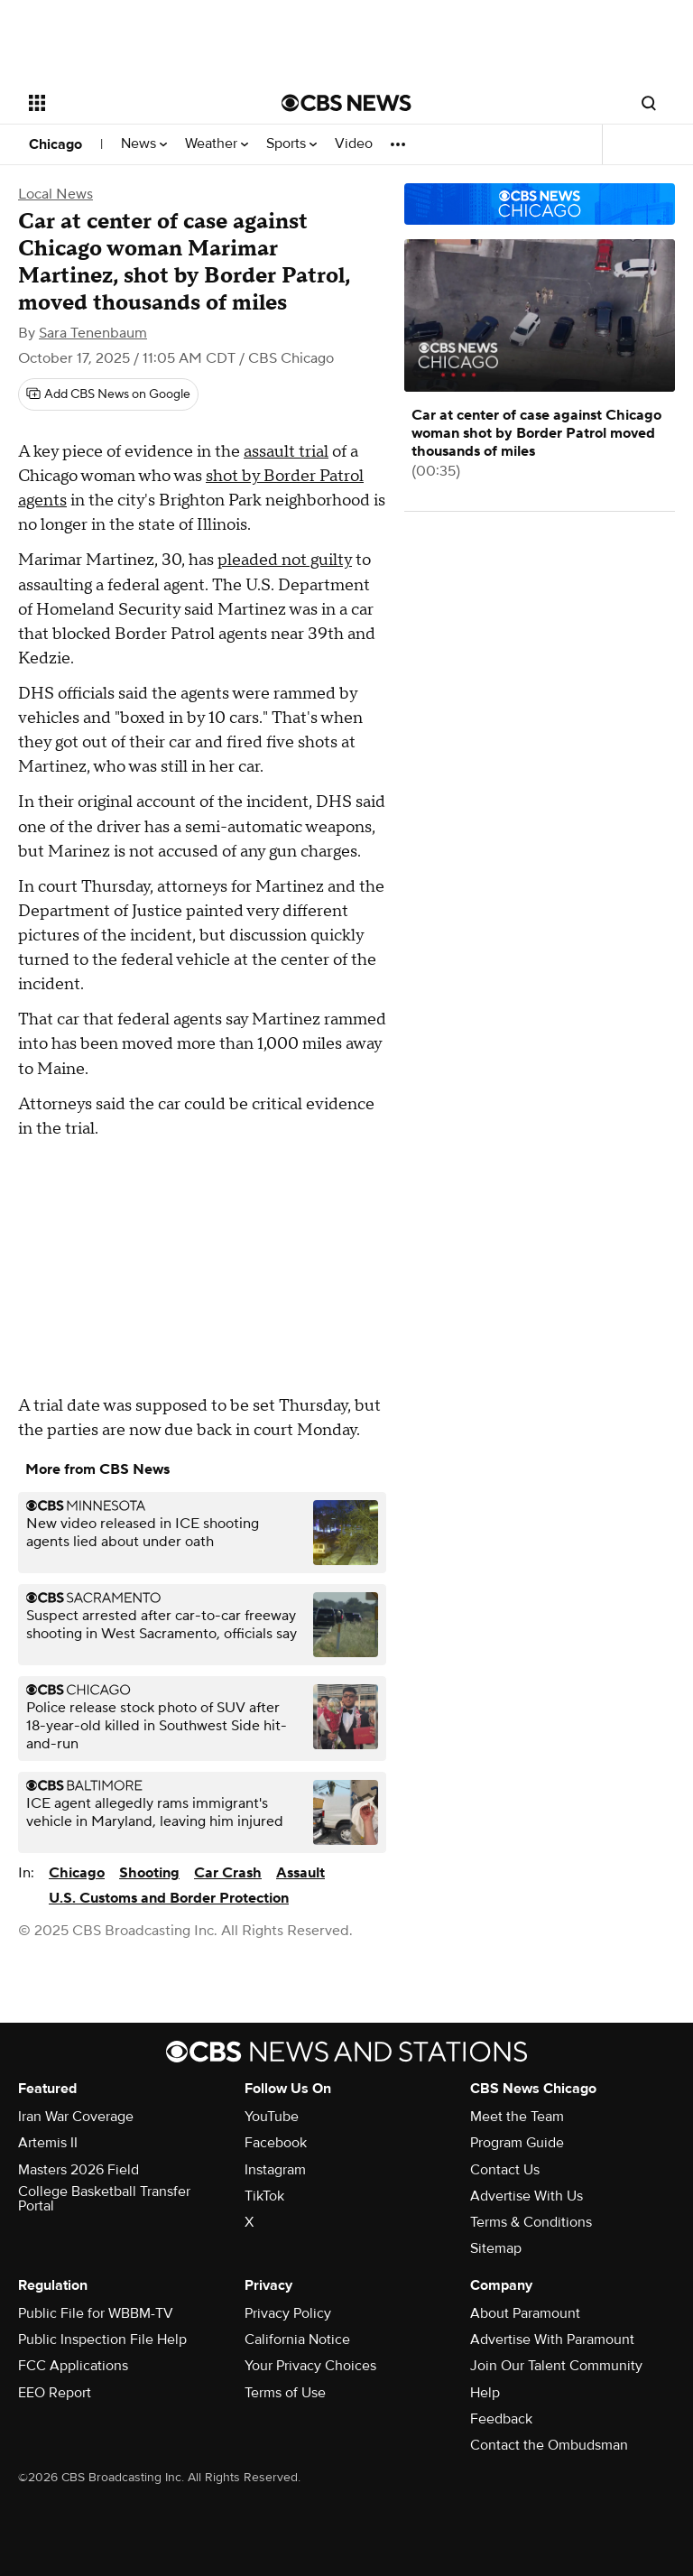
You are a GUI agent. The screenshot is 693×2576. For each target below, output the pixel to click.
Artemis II (48, 2143)
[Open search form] (649, 103)
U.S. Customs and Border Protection (169, 1898)
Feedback (501, 2419)
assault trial (286, 451)
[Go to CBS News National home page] (346, 103)
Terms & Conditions (531, 2222)
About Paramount (525, 2313)
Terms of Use (285, 2393)
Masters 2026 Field (78, 2170)
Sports (291, 144)
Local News (55, 194)
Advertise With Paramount (552, 2339)
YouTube (272, 2116)
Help (485, 2393)
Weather (216, 144)
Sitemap (496, 2248)
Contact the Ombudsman (549, 2445)
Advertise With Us (526, 2196)
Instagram (275, 2170)
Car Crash (228, 1873)
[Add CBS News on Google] (108, 394)
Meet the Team (517, 2116)
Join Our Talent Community (556, 2365)
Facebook (276, 2143)
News (144, 144)
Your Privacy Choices (310, 2365)
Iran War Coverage (76, 2116)
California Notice (297, 2339)
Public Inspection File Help (102, 2339)
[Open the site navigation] (135, 103)
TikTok (264, 2196)
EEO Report (54, 2393)
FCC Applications (73, 2365)
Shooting (149, 1873)
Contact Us (505, 2170)
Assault (300, 1873)
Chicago (55, 144)
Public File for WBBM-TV (95, 2313)
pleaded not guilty (284, 560)
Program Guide (517, 2143)
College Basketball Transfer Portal (104, 2198)
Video (354, 144)
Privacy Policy (288, 2313)
